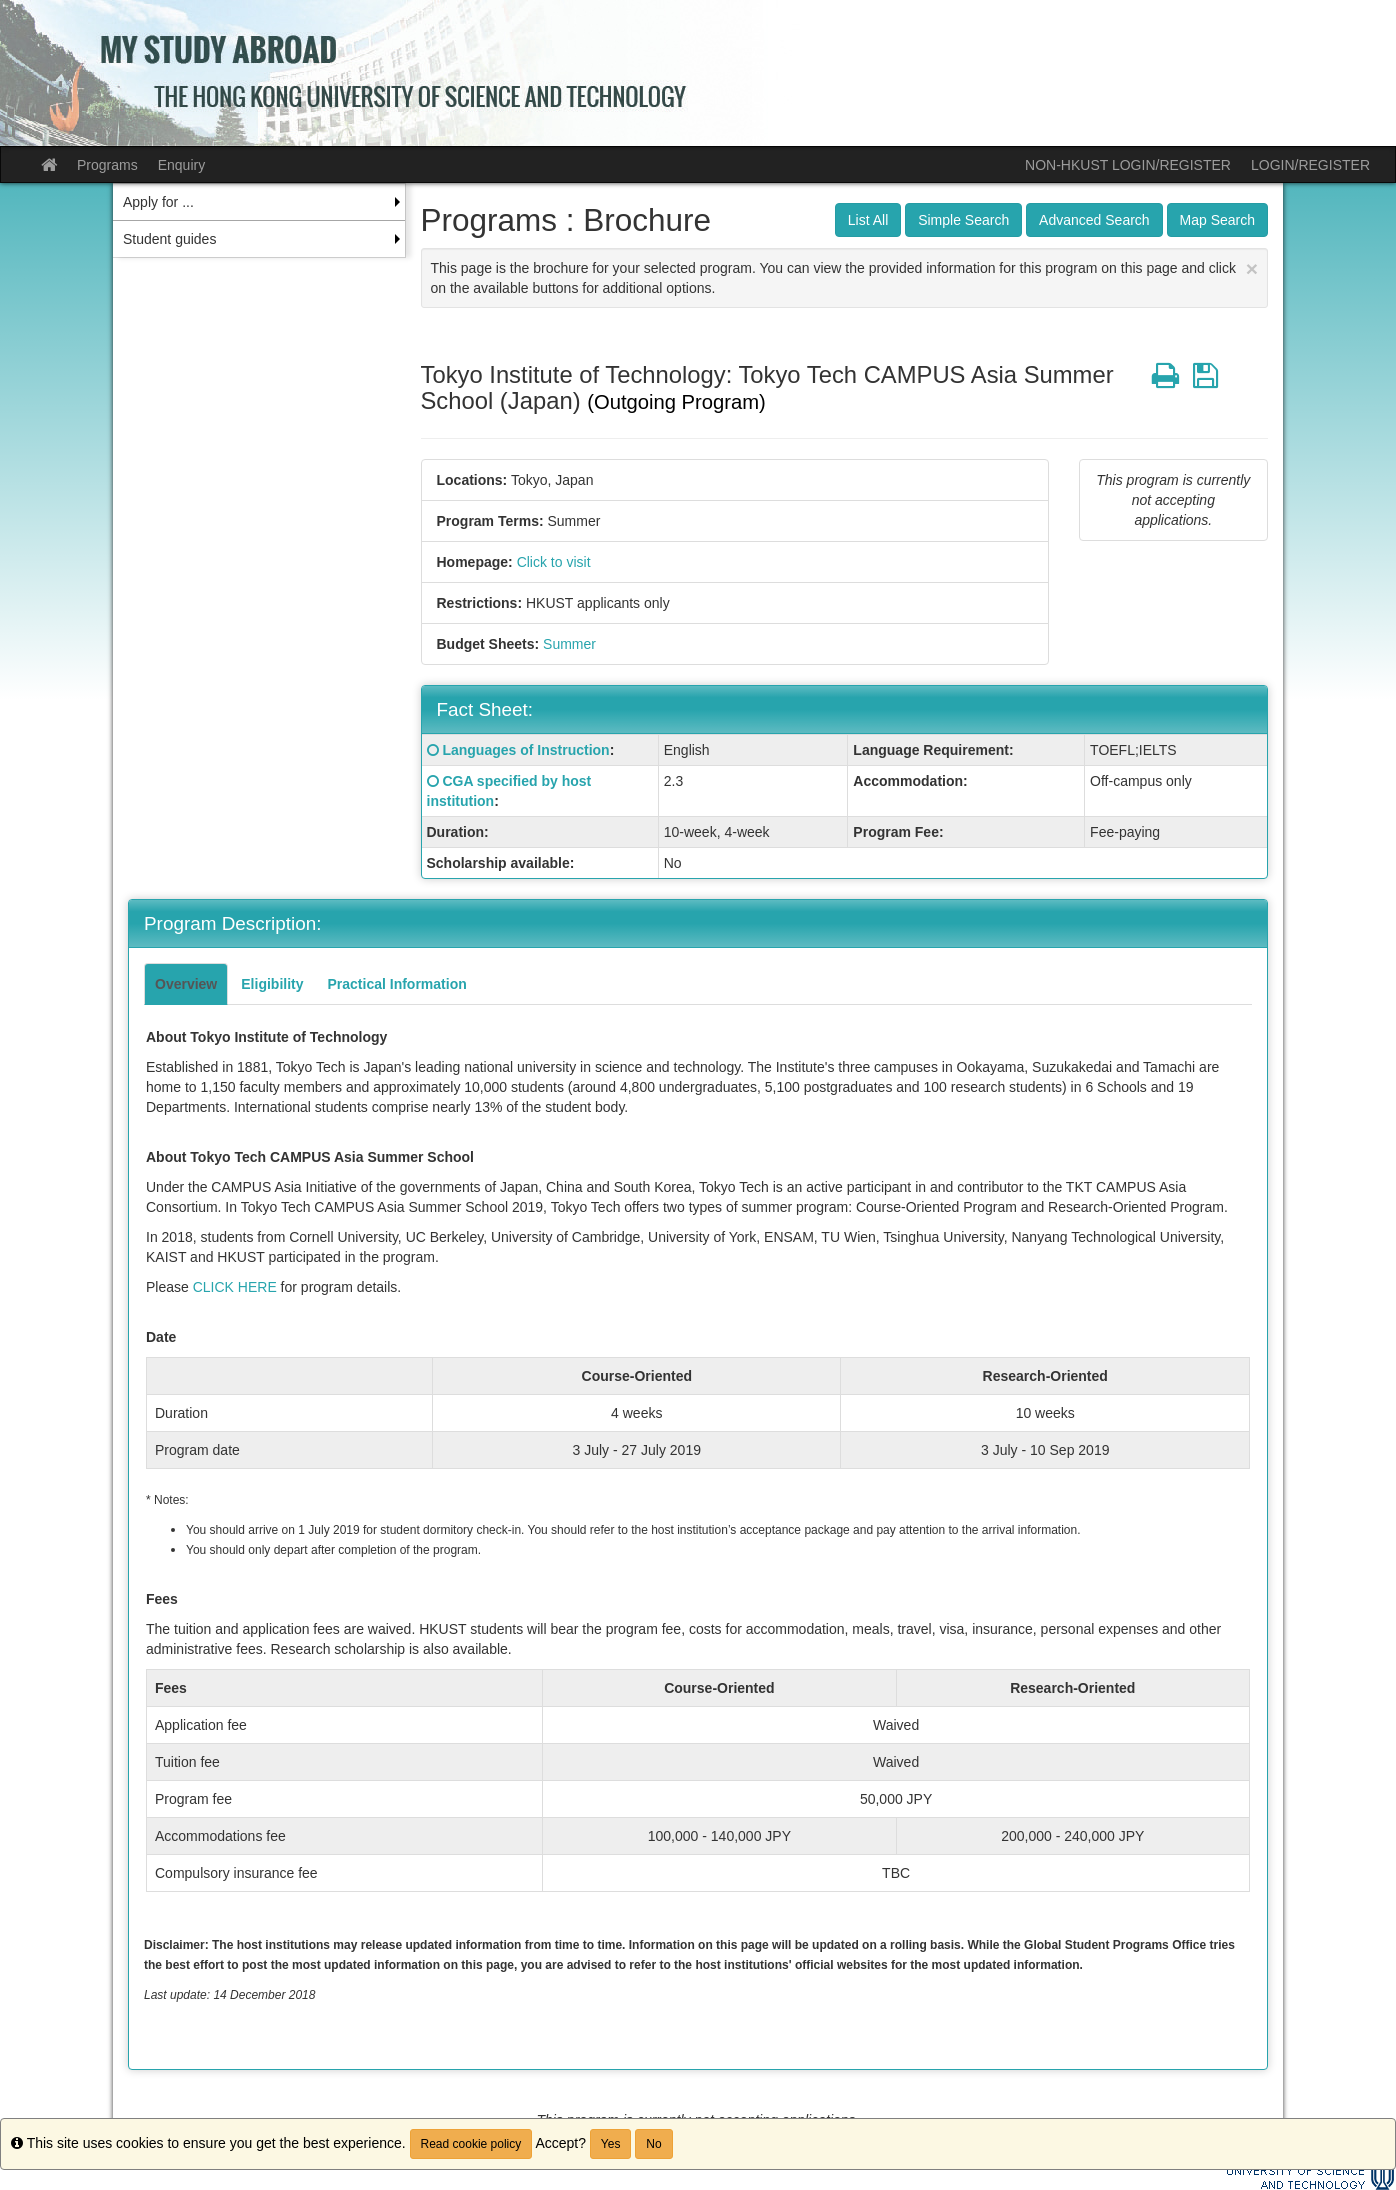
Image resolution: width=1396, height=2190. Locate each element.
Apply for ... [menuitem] (158, 202)
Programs (107, 165)
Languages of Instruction (525, 750)
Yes (611, 2144)
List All (868, 220)
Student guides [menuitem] (169, 239)
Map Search (1217, 220)
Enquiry (181, 165)
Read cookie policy (471, 2144)
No (653, 2144)
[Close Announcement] (1252, 268)
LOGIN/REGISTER (1310, 165)
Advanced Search (1094, 220)
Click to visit (554, 562)
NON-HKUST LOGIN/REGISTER (1128, 165)
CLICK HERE (235, 1287)
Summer (569, 644)
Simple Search (963, 220)
